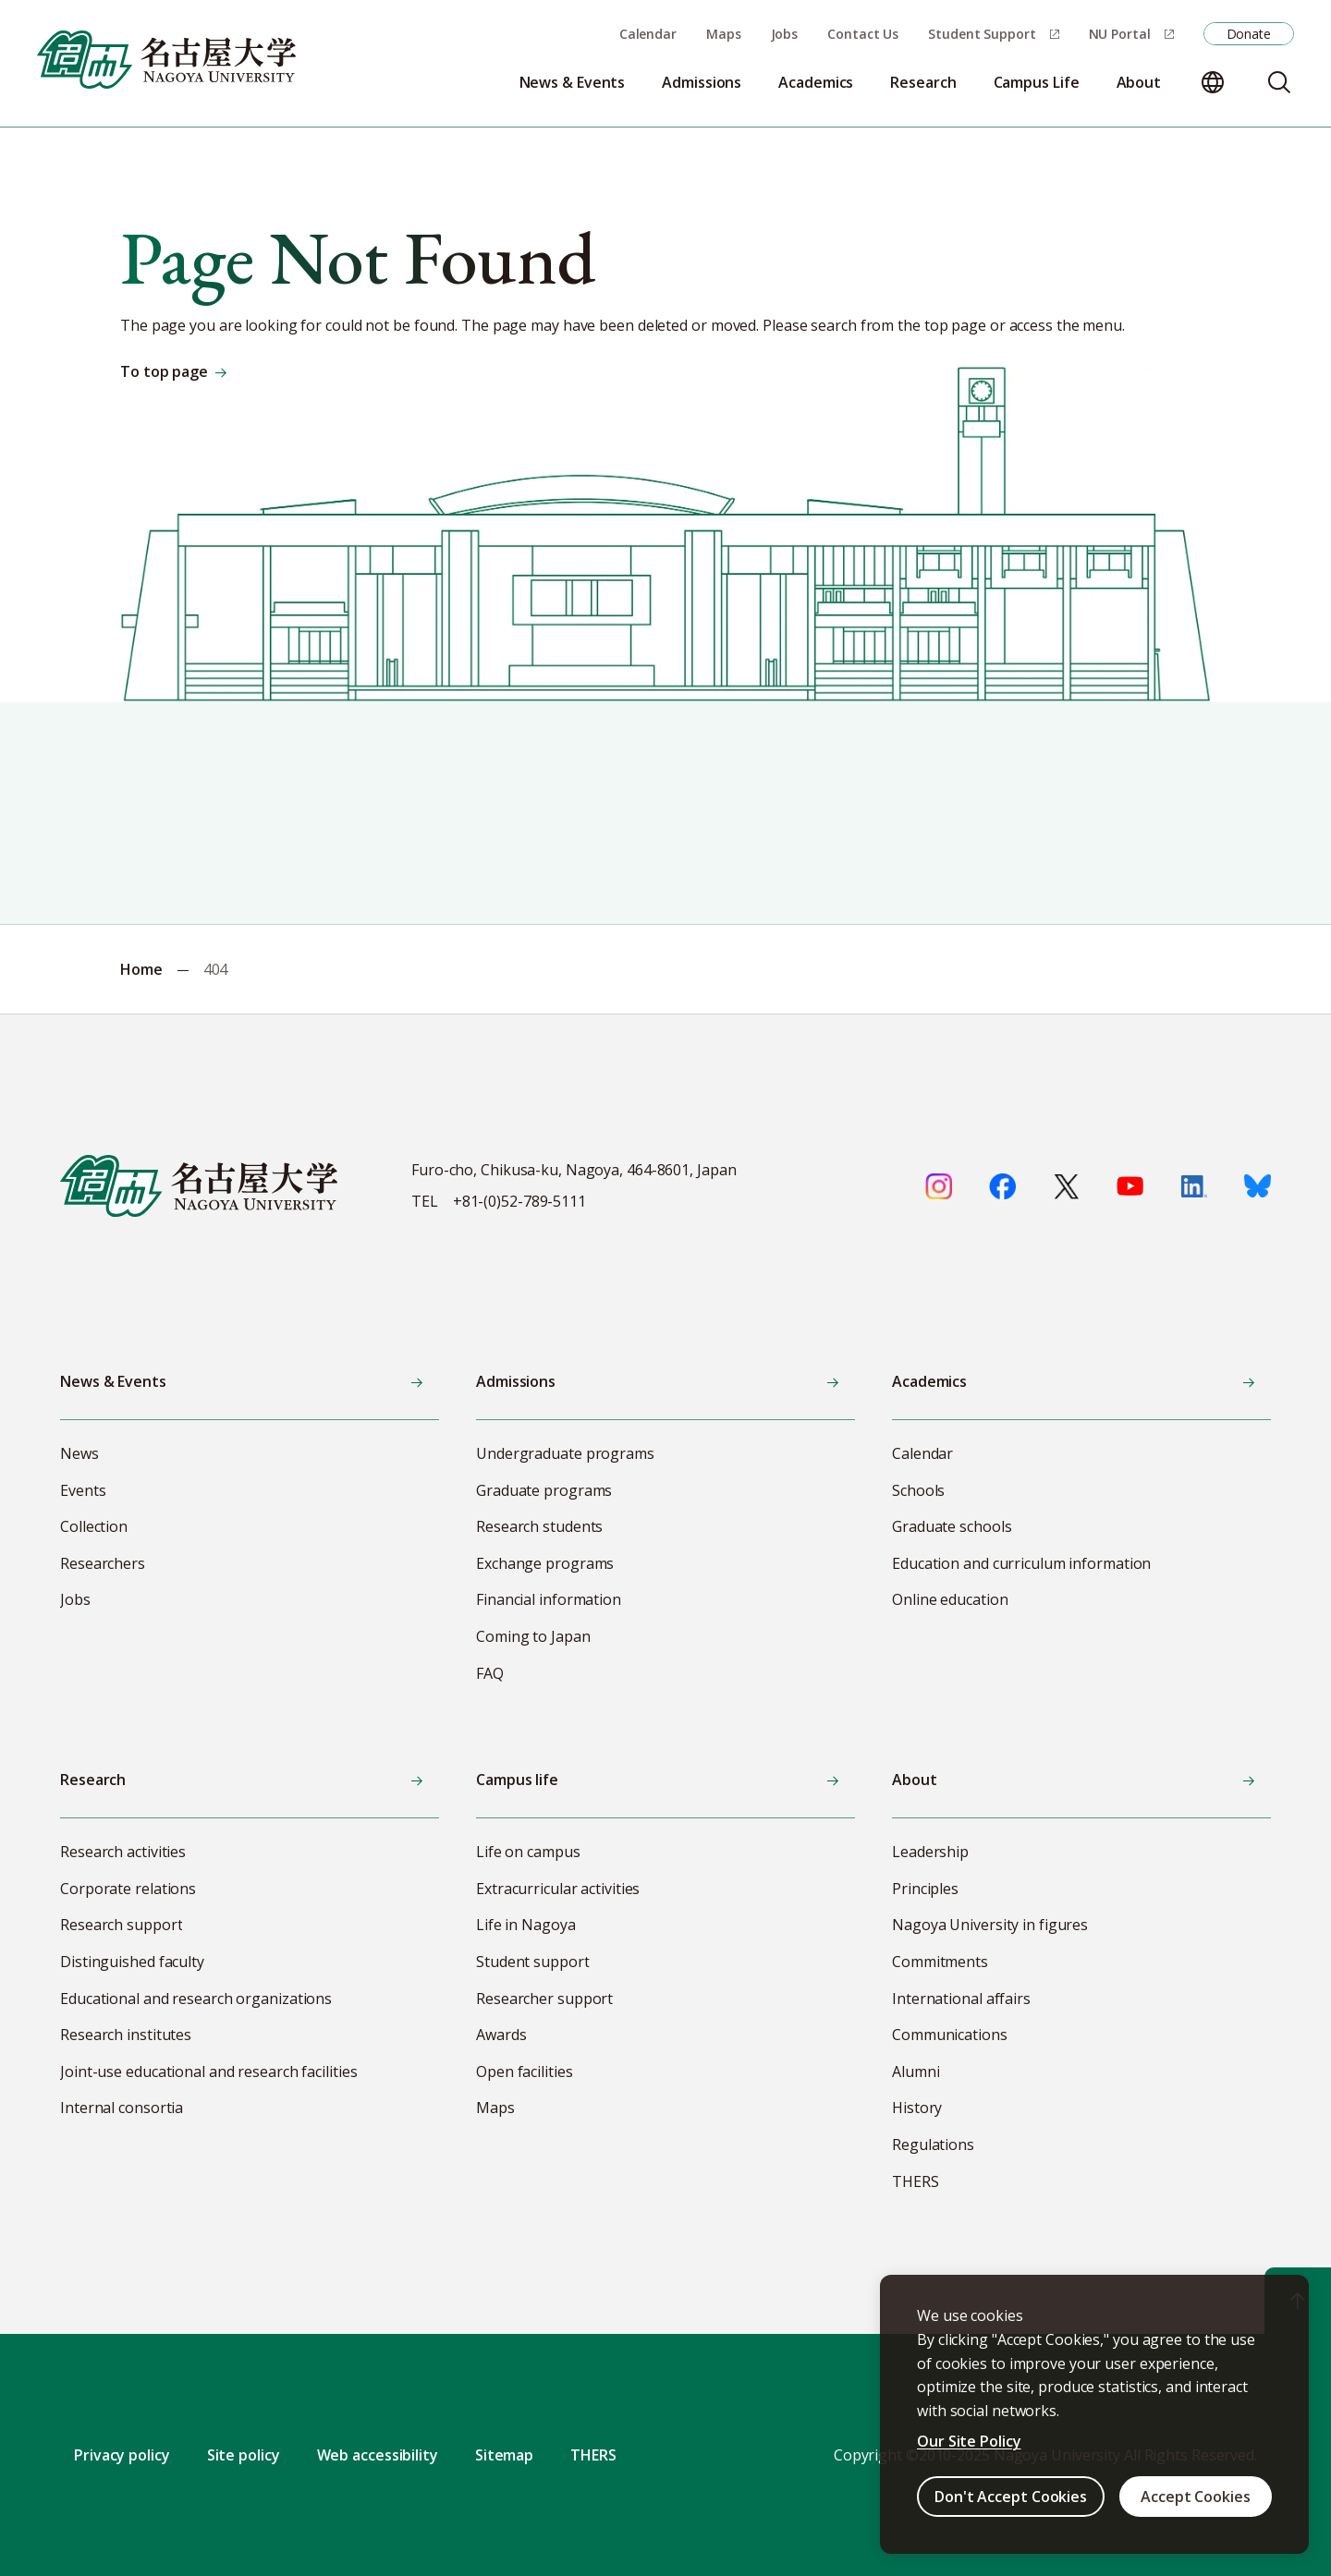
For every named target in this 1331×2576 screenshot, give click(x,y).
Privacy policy (122, 2455)
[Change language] (1212, 82)
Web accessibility (377, 2455)
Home (141, 969)
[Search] (1279, 82)
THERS (593, 2455)
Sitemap (504, 2455)
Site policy (243, 2455)
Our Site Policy (969, 2441)
